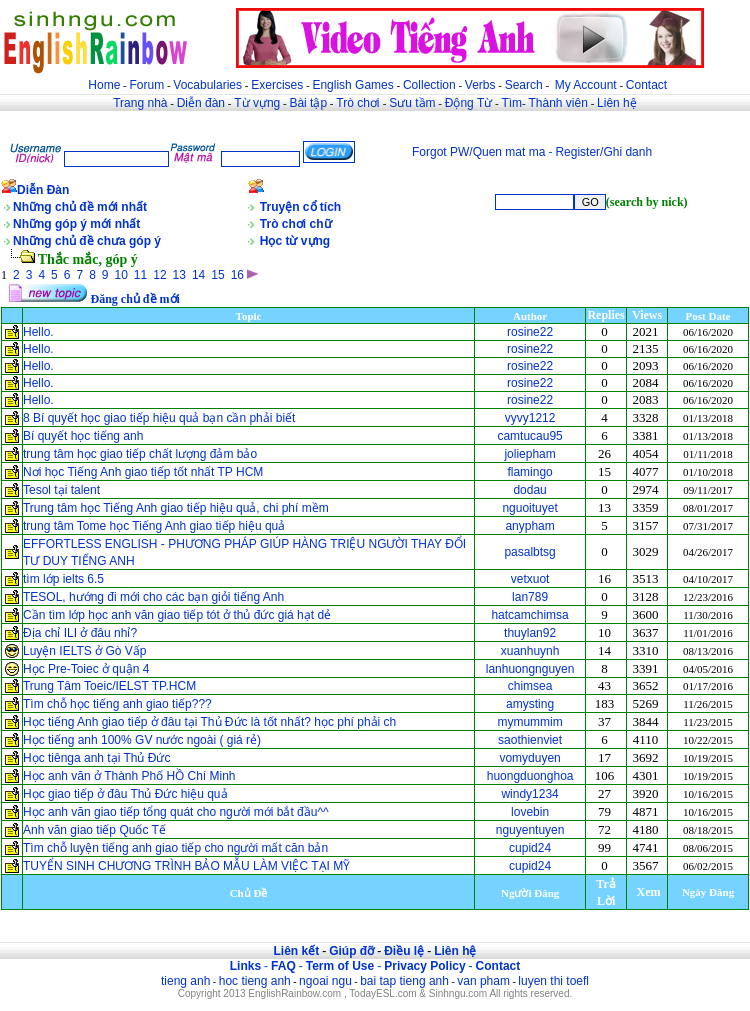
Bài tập (308, 103)
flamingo (529, 472)
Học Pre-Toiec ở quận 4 (86, 669)
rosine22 (530, 332)
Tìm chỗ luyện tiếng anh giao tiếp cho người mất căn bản (175, 848)
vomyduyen (529, 758)
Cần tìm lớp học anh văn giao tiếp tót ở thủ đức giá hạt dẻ (177, 615)
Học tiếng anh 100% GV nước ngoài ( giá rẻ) (142, 740)
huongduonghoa (530, 776)
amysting (530, 704)
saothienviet (530, 740)
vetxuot (530, 579)
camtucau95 (529, 436)
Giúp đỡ (351, 951)
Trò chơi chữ (296, 224)
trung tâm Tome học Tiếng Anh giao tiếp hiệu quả (154, 526)
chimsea (530, 686)
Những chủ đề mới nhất (80, 207)
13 (179, 275)
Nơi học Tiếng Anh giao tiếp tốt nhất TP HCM (143, 472)
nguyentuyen (530, 830)
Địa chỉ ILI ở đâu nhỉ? (80, 633)
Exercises (277, 85)
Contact (646, 85)
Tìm (511, 103)
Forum (146, 85)
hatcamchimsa (529, 615)
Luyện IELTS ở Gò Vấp (85, 651)
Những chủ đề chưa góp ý (87, 241)
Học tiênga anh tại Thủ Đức (97, 758)
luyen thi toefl (553, 981)
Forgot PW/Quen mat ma (478, 152)
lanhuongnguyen (530, 669)
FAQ (283, 966)
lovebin (530, 812)
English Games (352, 85)
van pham (483, 981)
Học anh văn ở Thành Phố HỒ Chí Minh (129, 776)
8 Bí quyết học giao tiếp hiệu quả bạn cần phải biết (159, 418)
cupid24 (530, 848)
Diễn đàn (201, 103)
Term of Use (340, 966)
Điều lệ (404, 951)
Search (524, 85)
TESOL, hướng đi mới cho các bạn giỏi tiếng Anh (153, 597)
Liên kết (296, 951)
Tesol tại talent (61, 490)
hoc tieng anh (255, 981)
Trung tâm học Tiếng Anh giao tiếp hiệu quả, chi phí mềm (176, 508)
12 (159, 275)
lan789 (530, 597)
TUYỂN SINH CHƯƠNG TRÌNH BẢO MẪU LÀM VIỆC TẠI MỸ (188, 866)
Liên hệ (617, 103)
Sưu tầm (412, 103)
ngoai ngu (325, 981)
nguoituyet (529, 508)
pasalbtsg (529, 552)
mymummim (529, 722)
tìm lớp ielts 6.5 (63, 579)
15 (217, 275)
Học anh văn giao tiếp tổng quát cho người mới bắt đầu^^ (176, 812)
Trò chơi (359, 103)
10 (121, 275)
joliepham (529, 454)
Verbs (480, 85)
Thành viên (558, 103)
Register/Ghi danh (603, 152)
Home (104, 85)
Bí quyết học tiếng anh (83, 436)
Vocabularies (207, 85)
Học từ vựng (295, 241)
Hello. (38, 332)
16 (237, 275)
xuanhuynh (530, 651)
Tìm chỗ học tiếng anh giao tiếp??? (117, 704)
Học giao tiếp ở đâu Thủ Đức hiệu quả (125, 794)
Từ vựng (257, 103)
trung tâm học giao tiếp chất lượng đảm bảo (140, 454)
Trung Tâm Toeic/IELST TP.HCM (109, 686)
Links (245, 966)
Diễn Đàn (43, 190)
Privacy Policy (424, 966)
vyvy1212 (530, 418)
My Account (586, 85)
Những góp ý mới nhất (76, 224)
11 (140, 275)
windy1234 (529, 794)
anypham (529, 526)
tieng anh (185, 981)
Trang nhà (140, 103)
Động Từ (468, 103)
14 (198, 275)
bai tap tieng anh (404, 981)
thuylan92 (530, 633)
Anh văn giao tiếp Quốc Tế (94, 830)
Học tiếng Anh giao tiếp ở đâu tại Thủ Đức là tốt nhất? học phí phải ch (209, 722)
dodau (529, 490)
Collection (429, 85)
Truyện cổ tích (300, 207)
